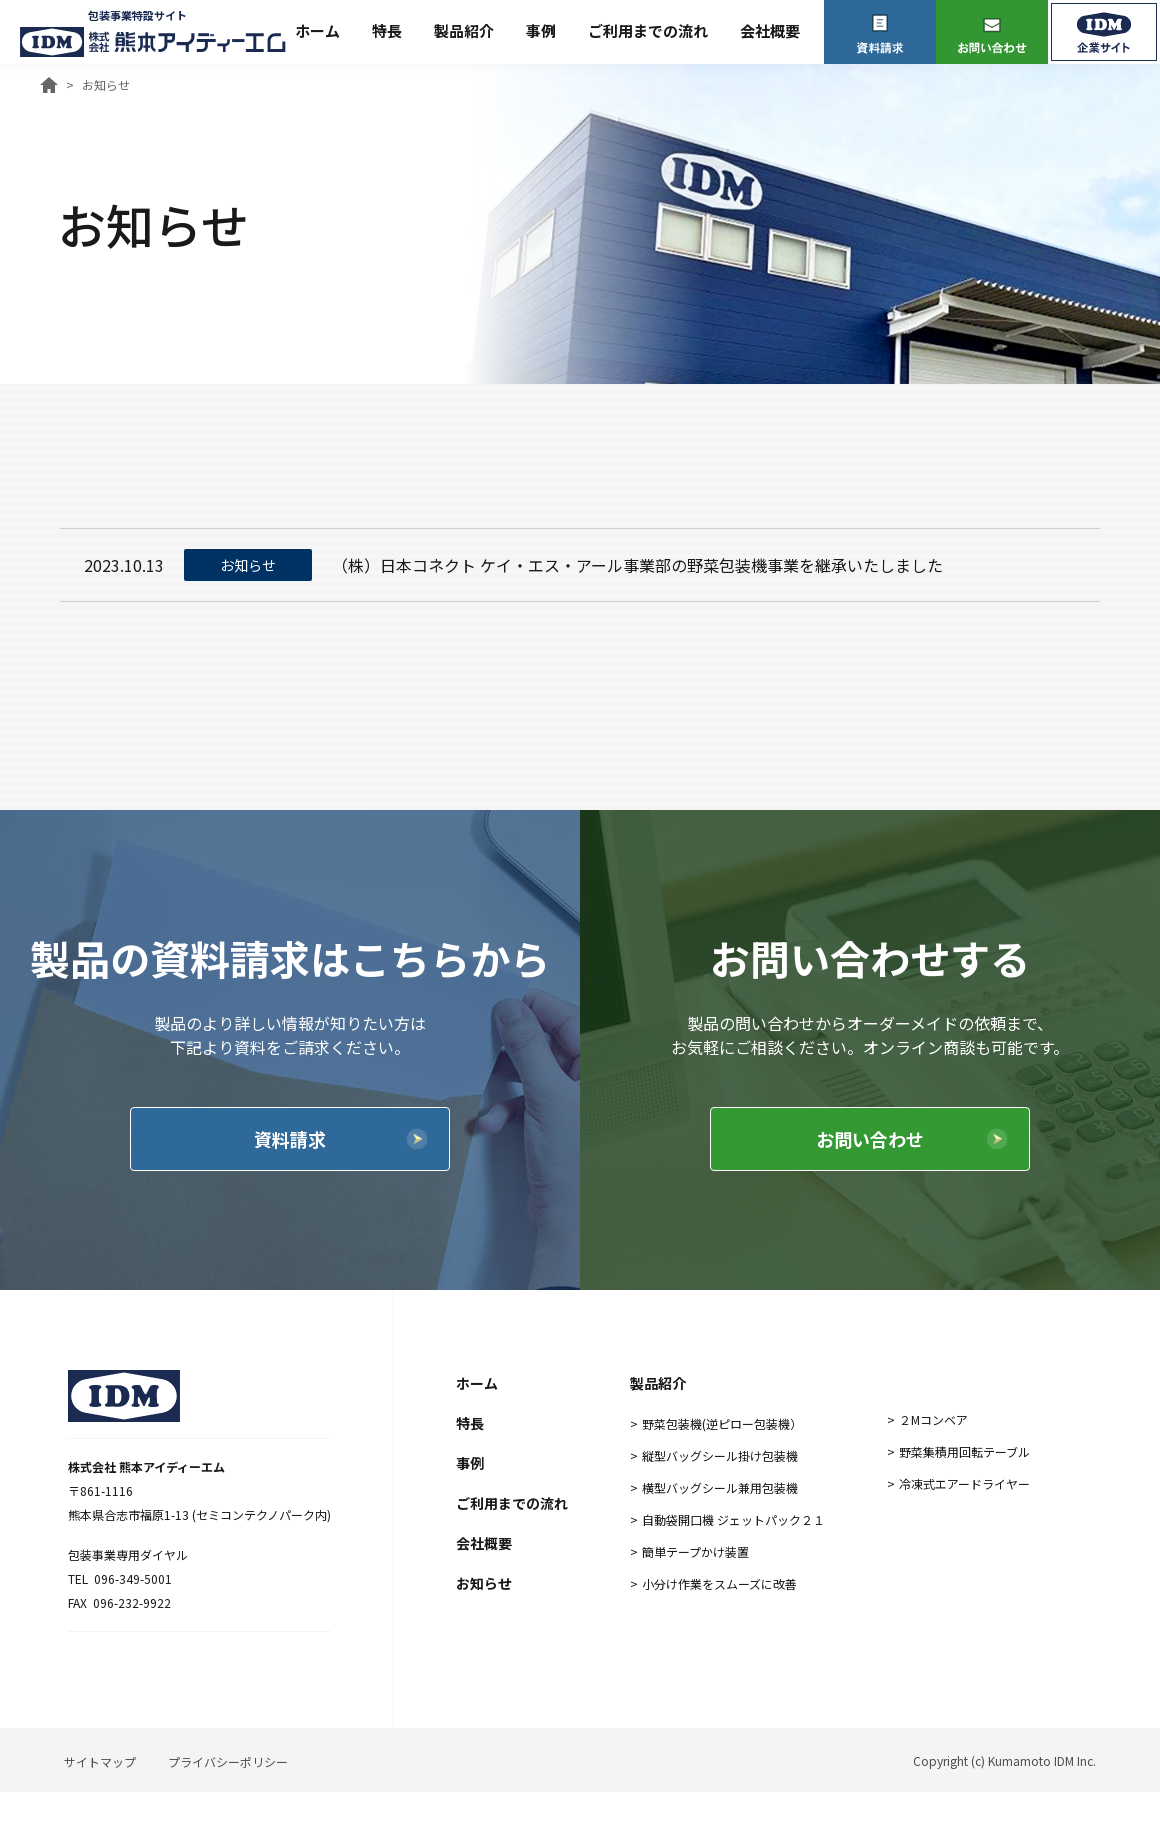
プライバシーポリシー (228, 1761)
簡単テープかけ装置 (695, 1551)
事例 (541, 30)
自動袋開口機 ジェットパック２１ (733, 1519)
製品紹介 (464, 30)
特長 (387, 30)
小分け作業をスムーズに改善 (719, 1583)
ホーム (317, 30)
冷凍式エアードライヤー (964, 1483)
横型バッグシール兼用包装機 (720, 1487)
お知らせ (484, 1583)
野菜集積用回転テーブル (964, 1451)
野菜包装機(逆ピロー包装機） (722, 1423)
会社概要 (770, 30)
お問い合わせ (870, 1139)
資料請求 (290, 1139)
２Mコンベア (933, 1419)
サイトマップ (100, 1761)
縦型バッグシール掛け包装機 (720, 1455)
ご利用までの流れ (648, 30)
